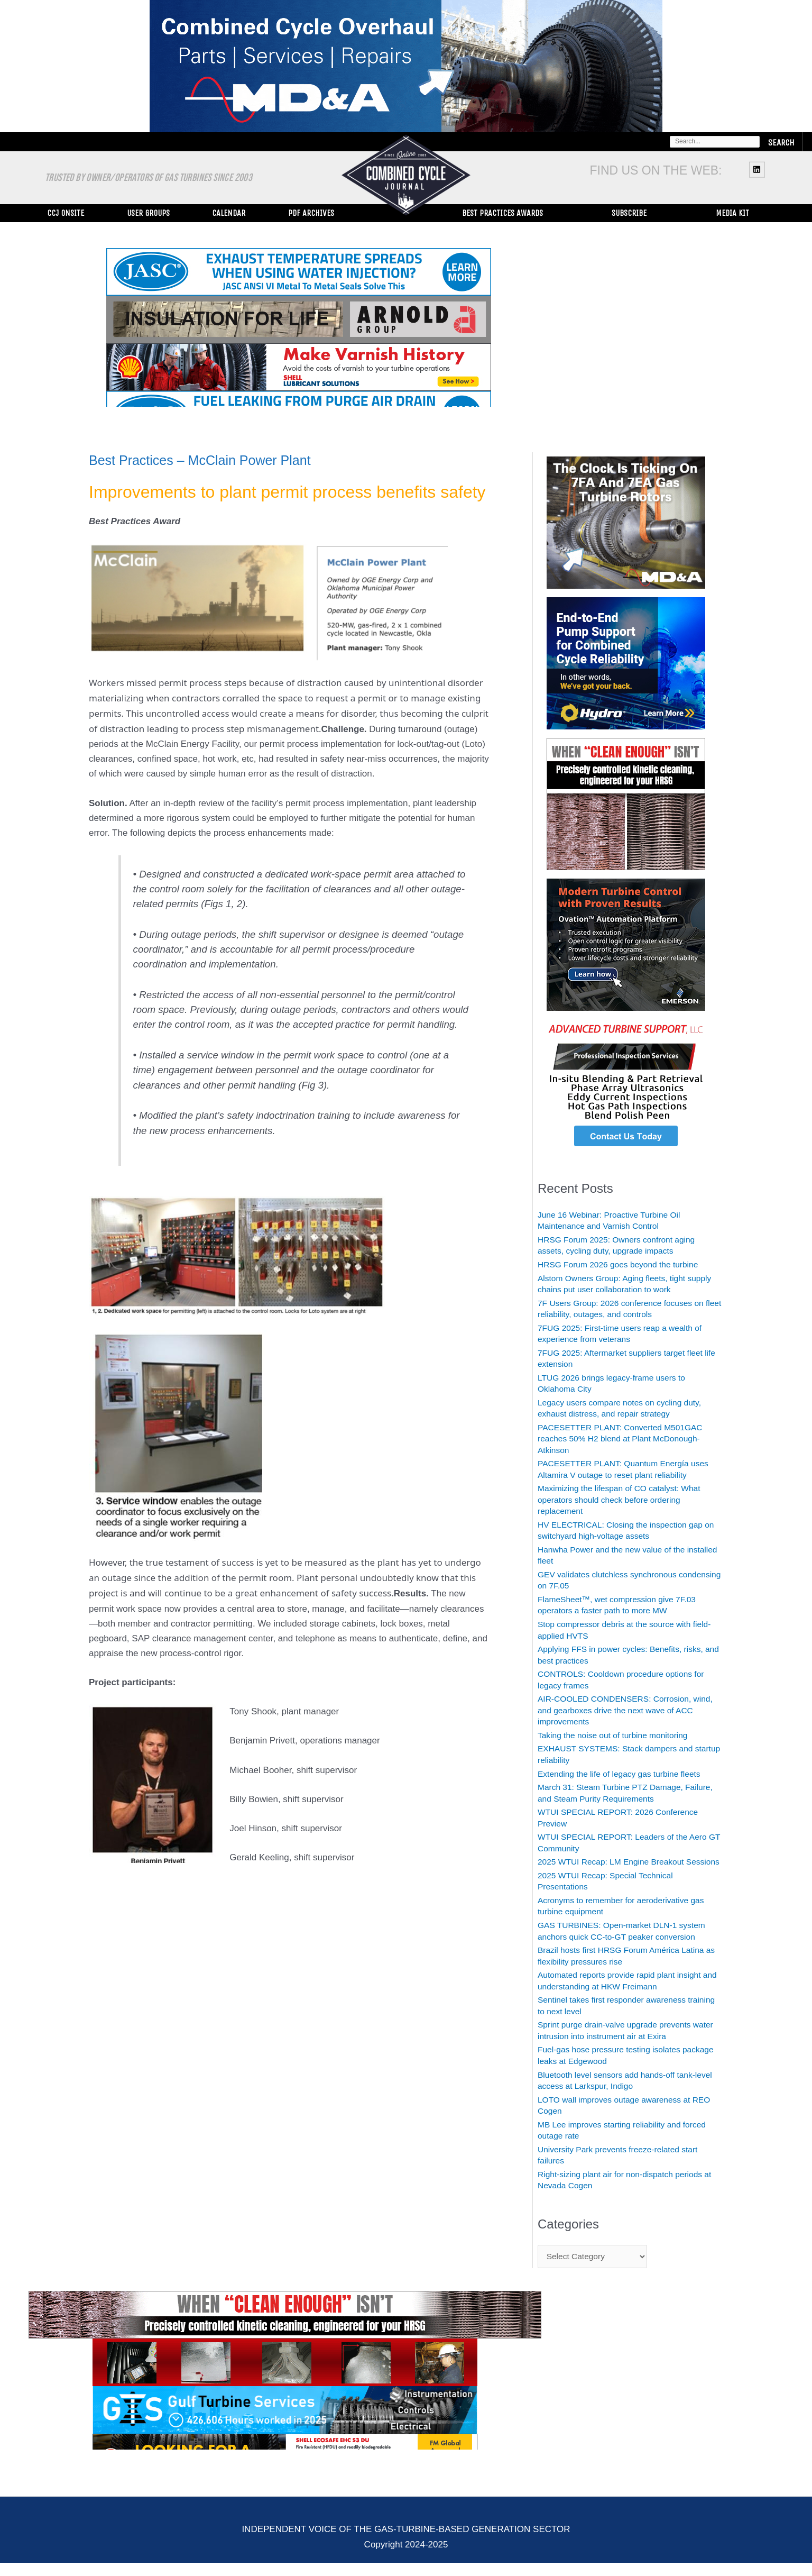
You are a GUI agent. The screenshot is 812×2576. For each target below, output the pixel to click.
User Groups (148, 213)
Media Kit (732, 213)
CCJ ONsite (65, 213)
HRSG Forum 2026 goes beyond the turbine (626, 1264)
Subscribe (629, 213)
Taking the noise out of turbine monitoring (620, 1735)
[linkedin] (758, 169)
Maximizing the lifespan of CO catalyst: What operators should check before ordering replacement (627, 1499)
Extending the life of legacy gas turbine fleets (627, 1774)
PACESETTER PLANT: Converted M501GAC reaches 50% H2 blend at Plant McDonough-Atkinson (628, 1438)
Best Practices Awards (502, 213)
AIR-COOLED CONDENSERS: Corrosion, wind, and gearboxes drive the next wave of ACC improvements (624, 1710)
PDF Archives (311, 213)
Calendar (228, 213)
